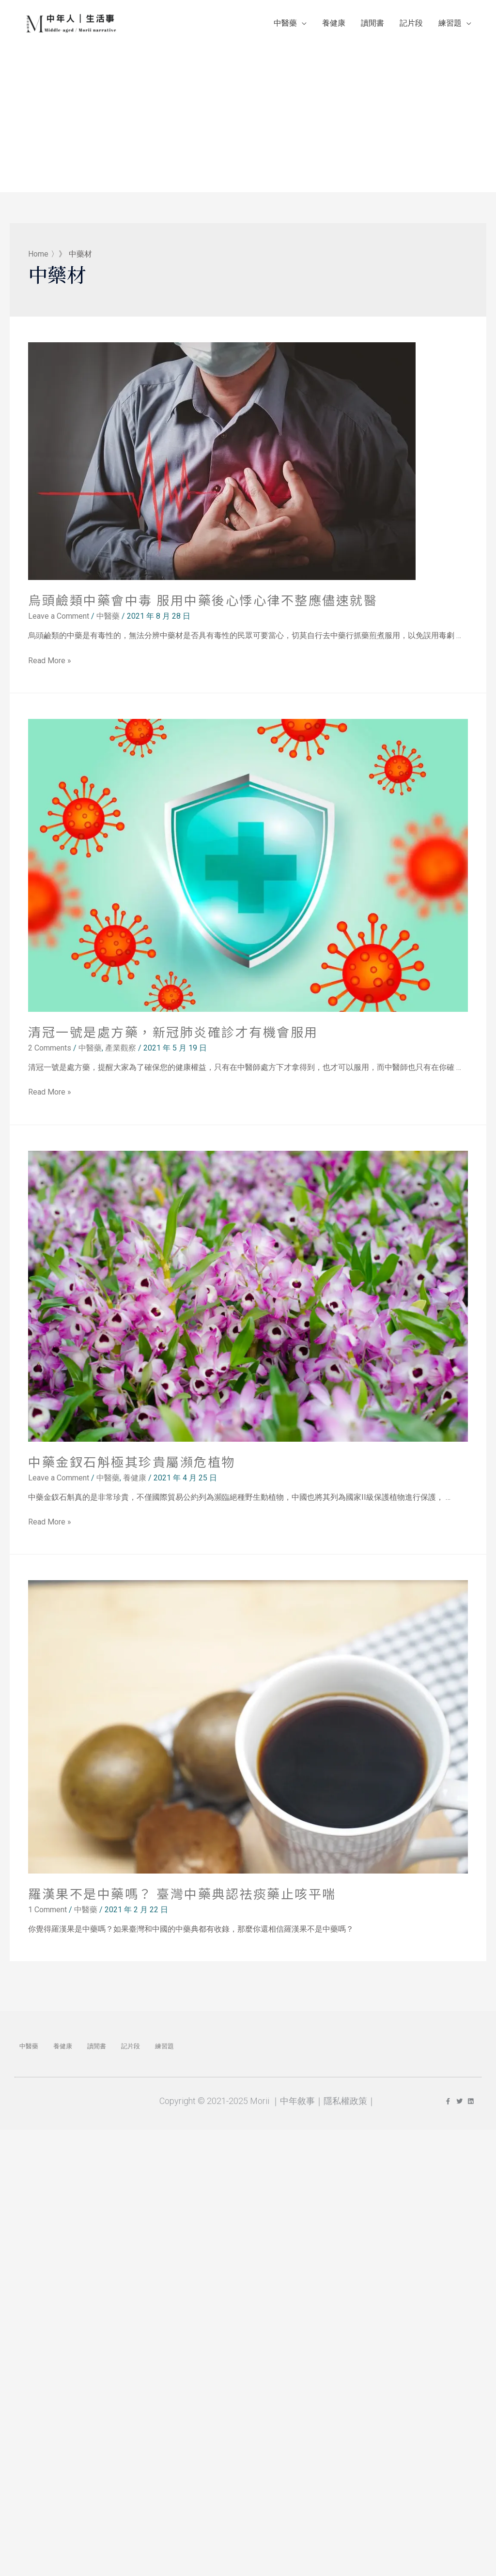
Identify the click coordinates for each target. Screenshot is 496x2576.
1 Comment (47, 1914)
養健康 (333, 25)
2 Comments (49, 1053)
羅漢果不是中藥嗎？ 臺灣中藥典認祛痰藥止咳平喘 (182, 1898)
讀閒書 (372, 25)
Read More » (49, 665)
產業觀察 (120, 1053)
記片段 (411, 25)
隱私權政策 (345, 2106)
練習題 (450, 25)
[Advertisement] (248, 116)
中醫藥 (285, 25)
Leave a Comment (58, 621)
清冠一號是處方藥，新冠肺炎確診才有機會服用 (173, 1037)
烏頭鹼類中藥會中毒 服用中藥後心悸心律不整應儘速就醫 (202, 605)
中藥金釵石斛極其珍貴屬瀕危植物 (131, 1466)
